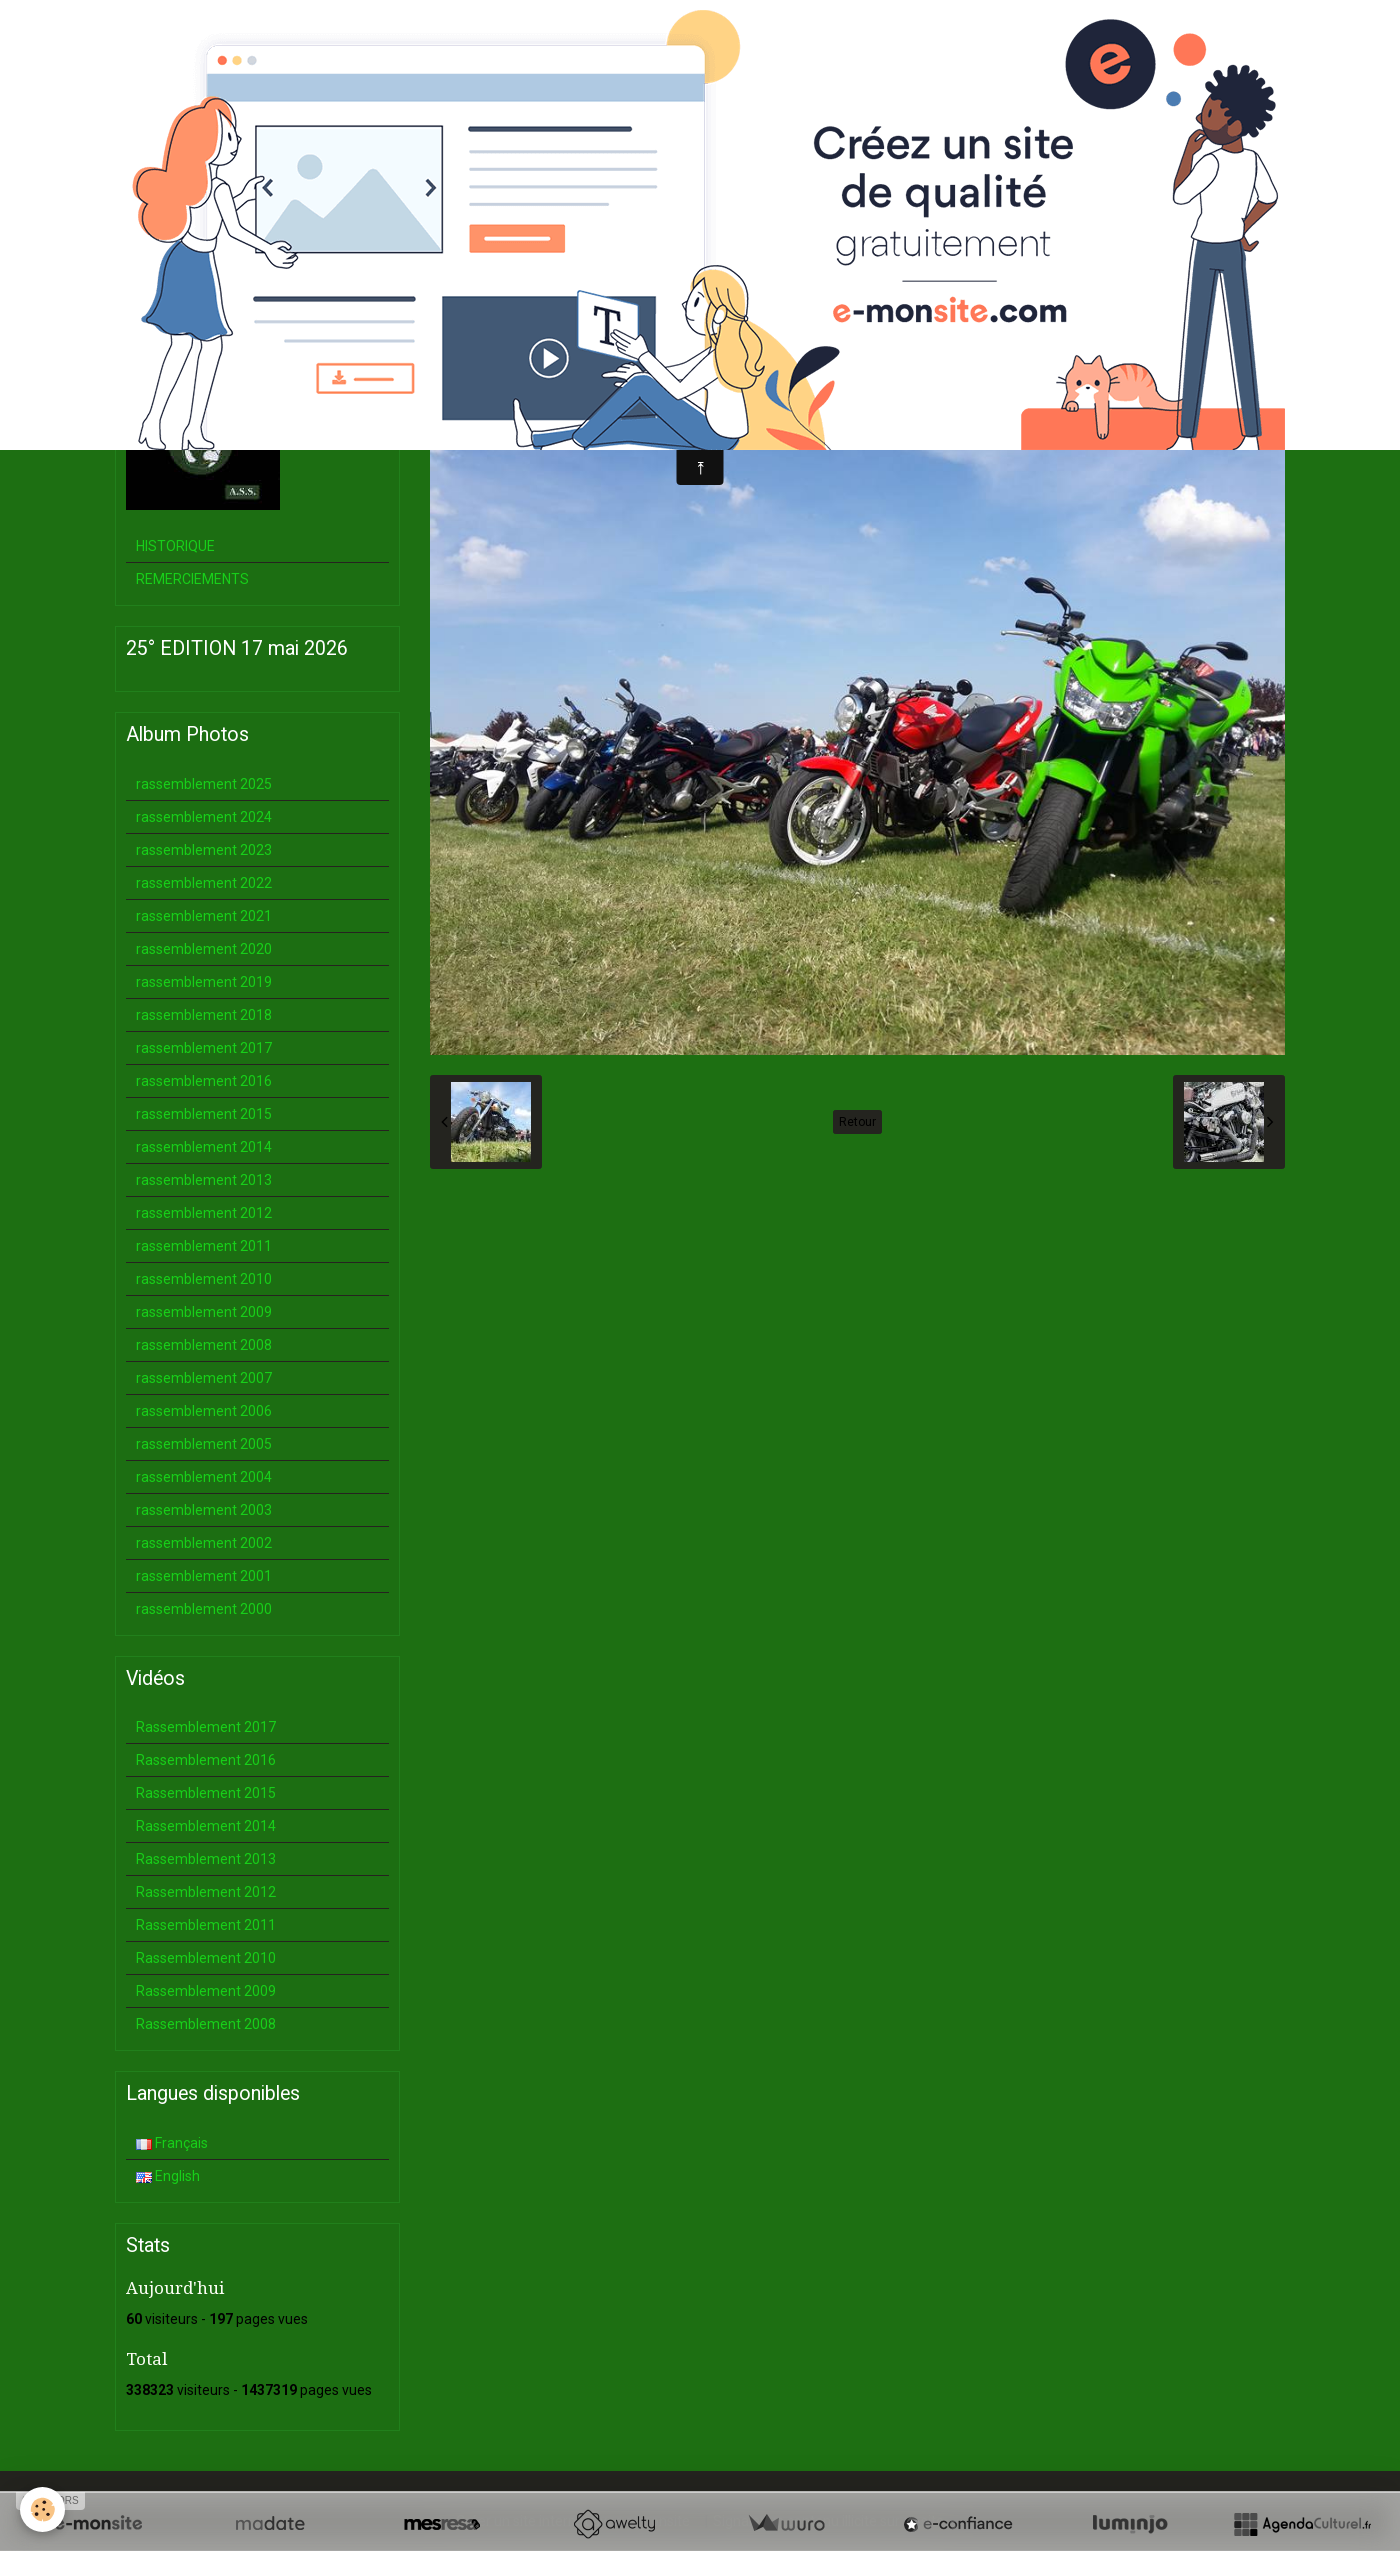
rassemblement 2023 (204, 850)
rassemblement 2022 (204, 883)
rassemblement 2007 (204, 1378)
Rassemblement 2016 (206, 1760)
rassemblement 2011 (204, 1246)
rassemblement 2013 (204, 1180)
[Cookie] (42, 2509)
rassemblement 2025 (204, 784)
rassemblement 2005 (204, 1444)
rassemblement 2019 (204, 982)
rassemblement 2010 (204, 1279)
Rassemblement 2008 (206, 2024)
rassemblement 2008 (204, 1345)
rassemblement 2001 (204, 1576)
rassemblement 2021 (204, 916)
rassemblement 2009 (204, 1312)
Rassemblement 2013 (206, 1859)
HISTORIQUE (175, 546)
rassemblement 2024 (204, 817)
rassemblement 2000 (204, 1609)
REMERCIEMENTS (192, 579)
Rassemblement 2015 (206, 1793)
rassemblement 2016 (204, 1081)
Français (172, 2143)
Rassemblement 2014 (206, 1826)
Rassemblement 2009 (206, 1991)
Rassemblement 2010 (206, 1958)
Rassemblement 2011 (206, 1925)
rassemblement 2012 (204, 1213)
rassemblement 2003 (204, 1510)
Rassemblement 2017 (206, 1727)
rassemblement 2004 (204, 1477)
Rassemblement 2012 (206, 1892)
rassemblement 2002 (204, 1543)
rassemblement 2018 (204, 1015)
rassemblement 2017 (204, 1048)
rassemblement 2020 (204, 949)
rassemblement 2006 (204, 1411)
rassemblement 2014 (204, 1147)
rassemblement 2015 (204, 1114)
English (168, 2176)
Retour (857, 1122)
